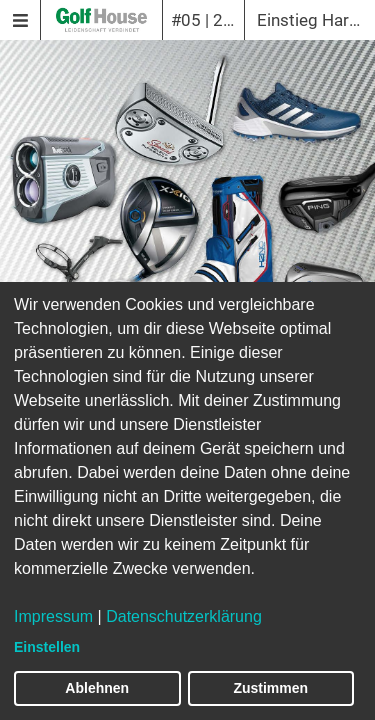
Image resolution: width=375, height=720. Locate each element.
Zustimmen (270, 688)
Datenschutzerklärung (184, 616)
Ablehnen (97, 688)
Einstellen (47, 647)
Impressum (53, 616)
